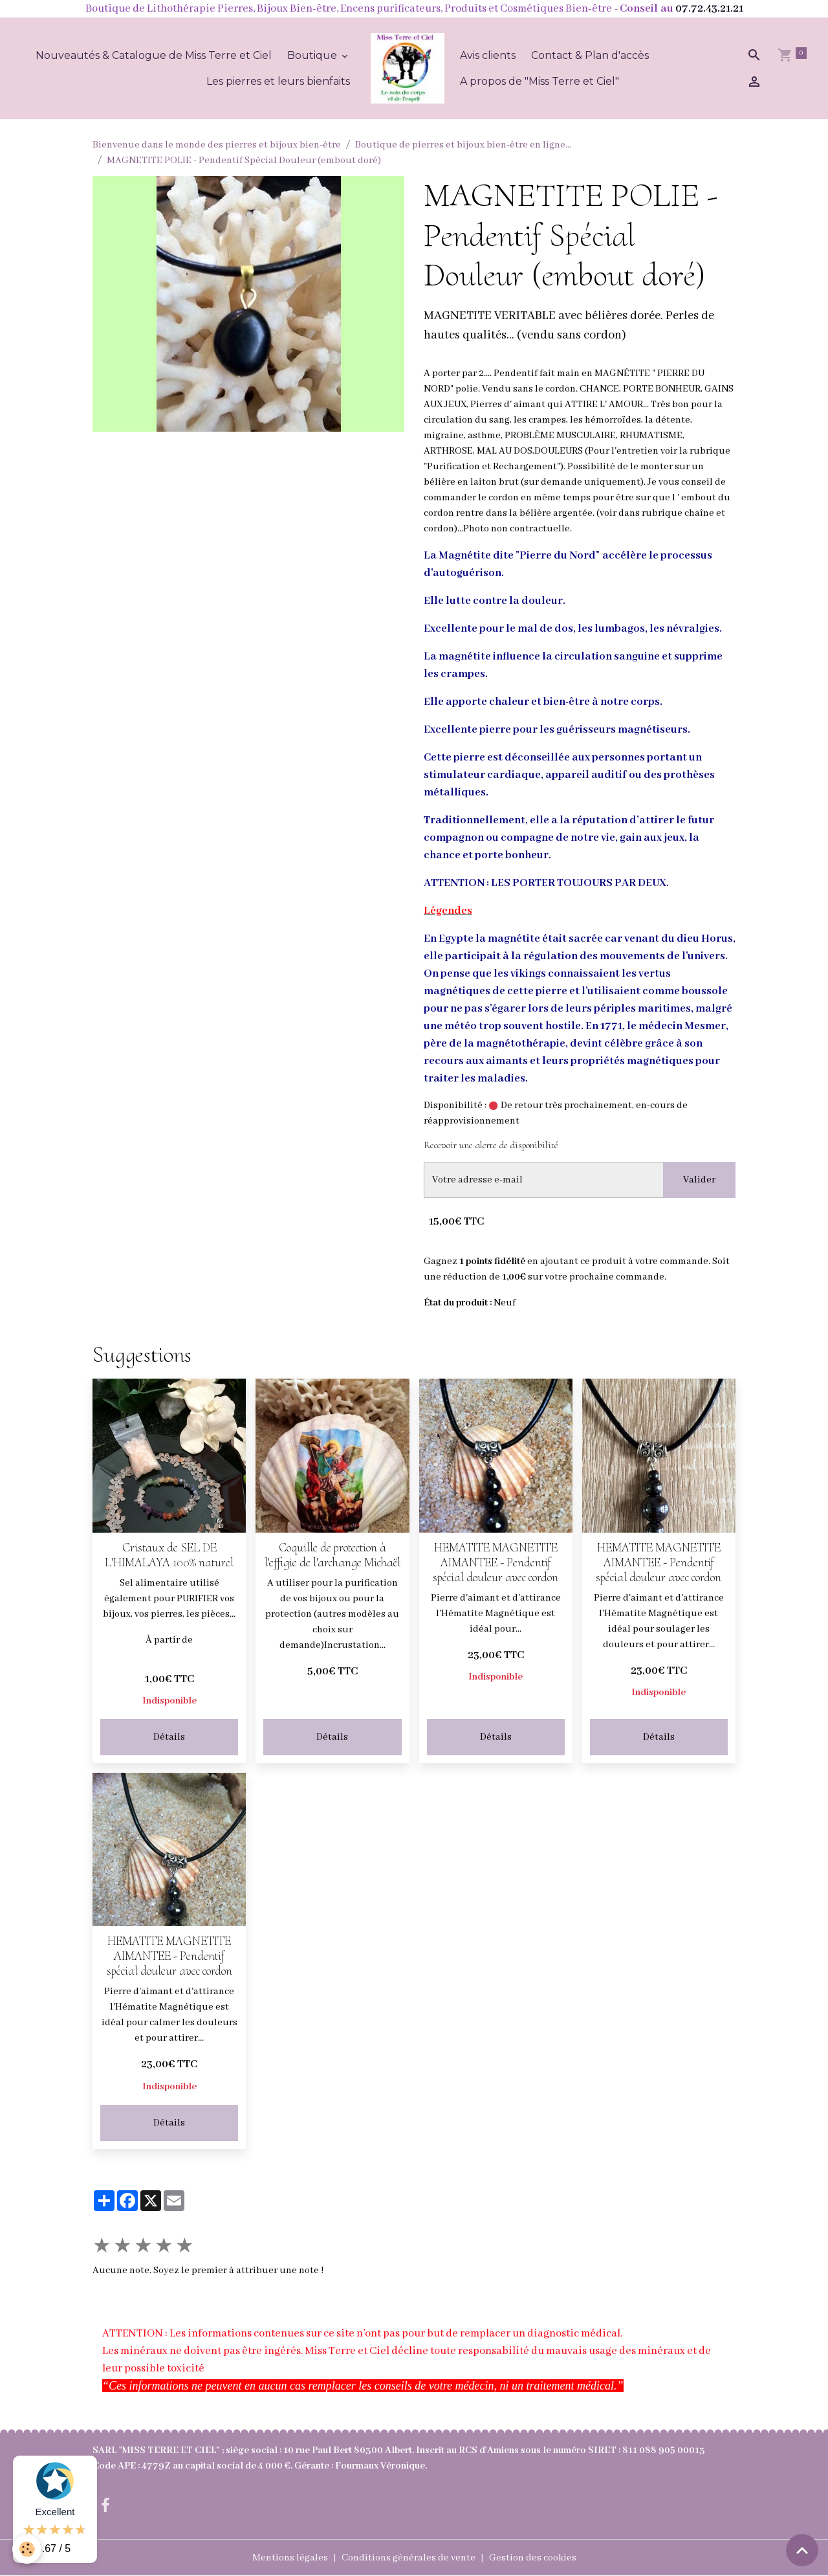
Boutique (313, 55)
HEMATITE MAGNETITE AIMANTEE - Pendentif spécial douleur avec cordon (495, 1562)
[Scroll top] (802, 2550)
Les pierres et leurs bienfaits (278, 81)
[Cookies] (27, 2549)
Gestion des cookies (532, 2558)
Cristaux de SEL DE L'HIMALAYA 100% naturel (169, 1555)
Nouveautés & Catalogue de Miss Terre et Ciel (154, 55)
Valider (699, 1180)
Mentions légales (290, 2558)
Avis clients (488, 55)
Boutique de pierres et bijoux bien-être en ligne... (463, 145)
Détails (169, 1737)
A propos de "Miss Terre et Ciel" (539, 81)
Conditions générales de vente (408, 2558)
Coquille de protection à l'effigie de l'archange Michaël (332, 1555)
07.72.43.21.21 (709, 9)
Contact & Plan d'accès (590, 55)
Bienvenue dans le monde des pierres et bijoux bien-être (217, 145)
